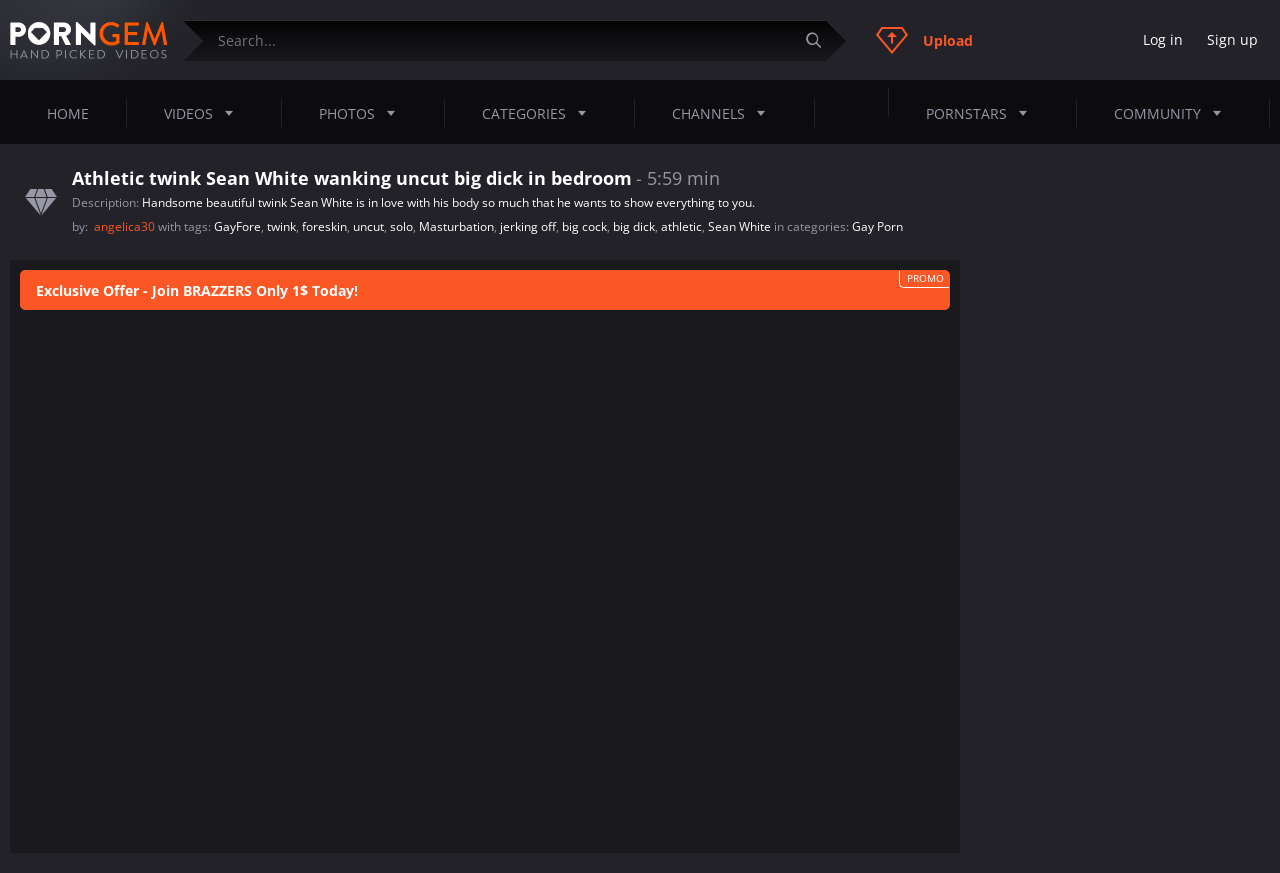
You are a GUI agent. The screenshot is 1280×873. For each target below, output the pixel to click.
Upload (924, 40)
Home (68, 113)
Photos (363, 113)
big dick (634, 226)
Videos (204, 113)
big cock (584, 226)
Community (1173, 113)
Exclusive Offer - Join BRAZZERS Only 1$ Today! (197, 290)
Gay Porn (877, 226)
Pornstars (982, 113)
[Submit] (821, 40)
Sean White (739, 226)
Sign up (1232, 39)
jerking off (528, 226)
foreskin (324, 226)
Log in (1163, 39)
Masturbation (456, 226)
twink (281, 226)
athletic (681, 226)
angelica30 (126, 226)
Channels (724, 113)
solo (401, 226)
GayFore (237, 226)
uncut (368, 226)
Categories (540, 113)
